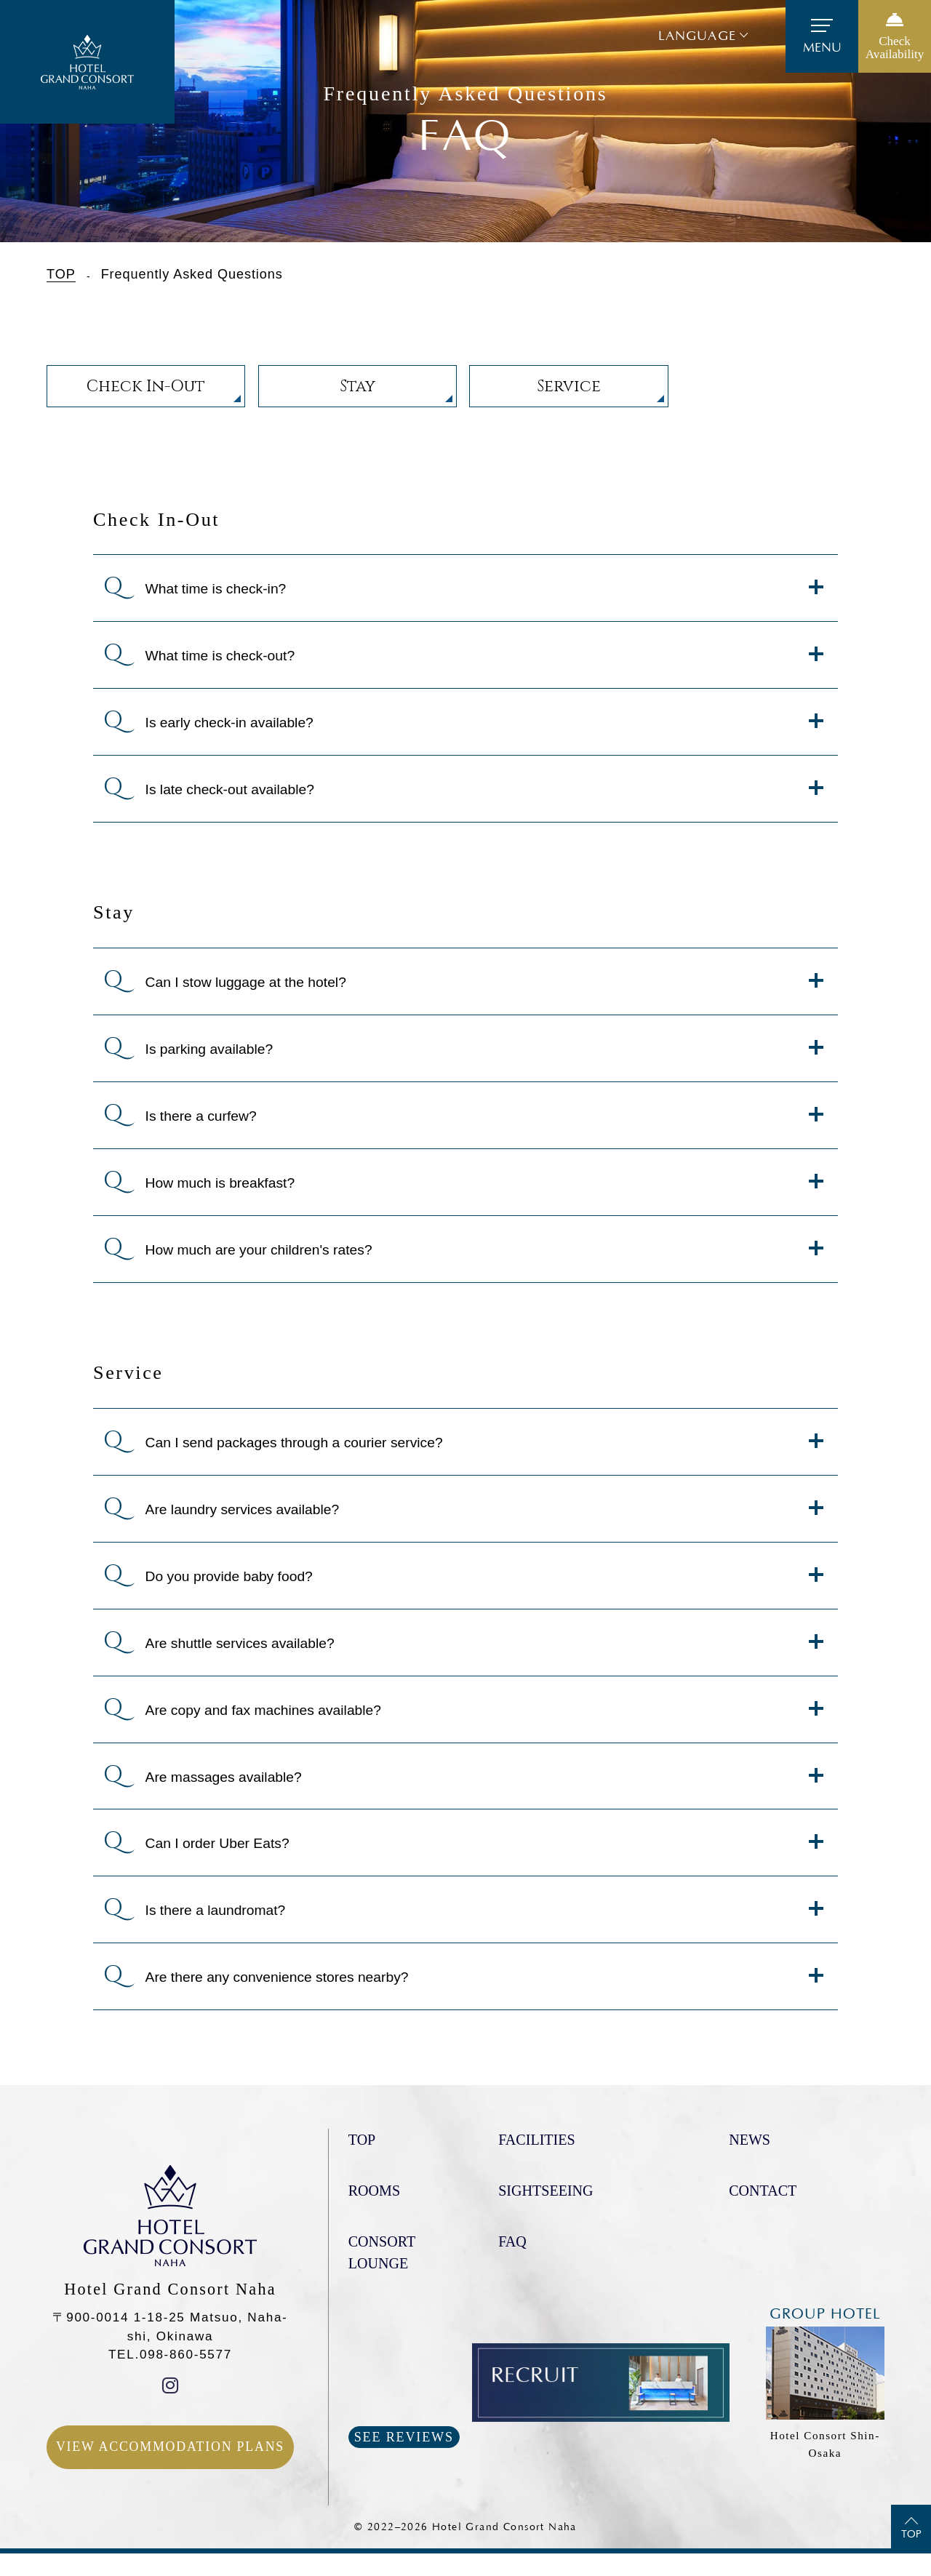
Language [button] (697, 36)
